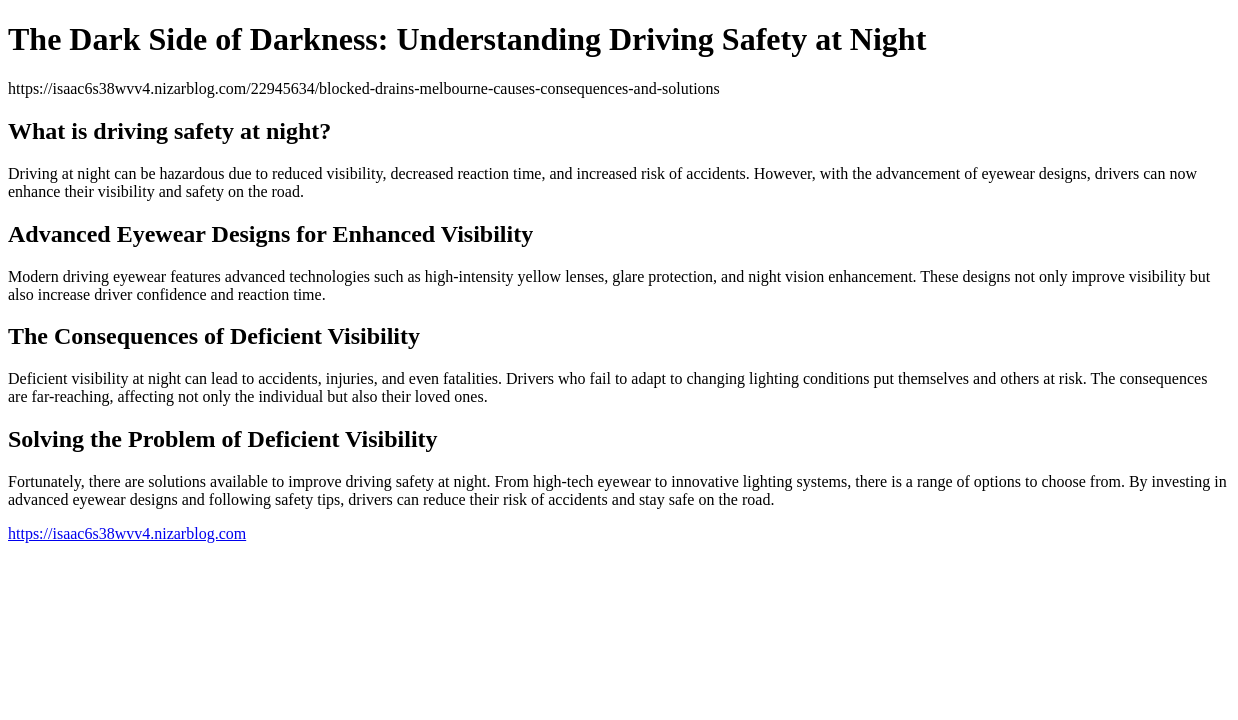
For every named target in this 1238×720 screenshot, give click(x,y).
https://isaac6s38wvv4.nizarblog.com (127, 533)
